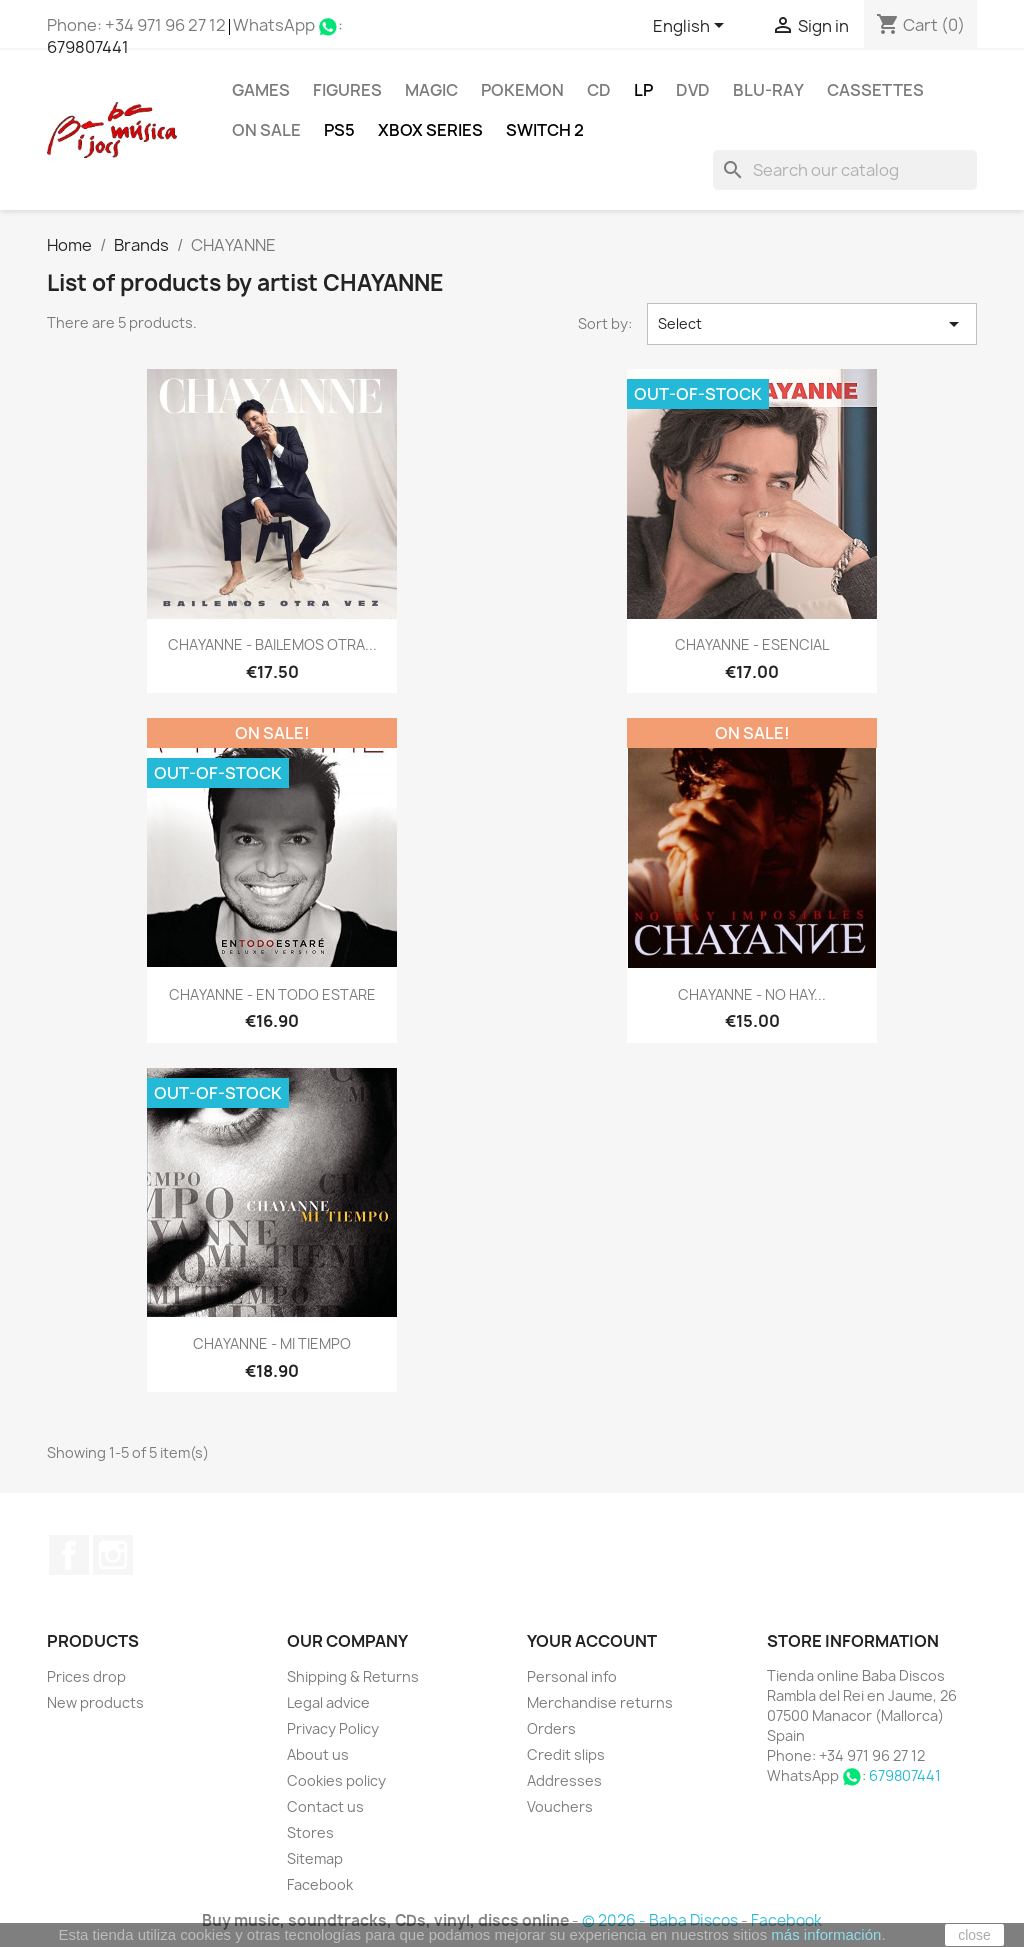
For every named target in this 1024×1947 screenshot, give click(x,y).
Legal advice (328, 1702)
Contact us (325, 1806)
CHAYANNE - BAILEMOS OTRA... (272, 644)
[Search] (845, 170)
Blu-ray (768, 90)
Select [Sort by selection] (812, 324)
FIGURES (347, 90)
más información (826, 1934)
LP (643, 90)
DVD (693, 90)
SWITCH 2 (545, 130)
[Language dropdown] (692, 27)
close (974, 1935)
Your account (592, 1641)
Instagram (113, 1555)
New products (95, 1702)
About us (318, 1754)
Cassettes (875, 90)
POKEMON (522, 90)
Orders (551, 1728)
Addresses (564, 1780)
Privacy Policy (333, 1728)
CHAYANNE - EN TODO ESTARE (272, 994)
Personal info (572, 1676)
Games (261, 90)
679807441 (88, 47)
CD (599, 90)
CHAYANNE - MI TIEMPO (272, 1343)
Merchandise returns (600, 1702)
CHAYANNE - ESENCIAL (752, 644)
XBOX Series (430, 130)
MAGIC (431, 90)
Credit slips (566, 1754)
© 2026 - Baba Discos (661, 1920)
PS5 (339, 130)
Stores (310, 1832)
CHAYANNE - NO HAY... (752, 994)
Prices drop (86, 1676)
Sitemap (315, 1858)
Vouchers (560, 1806)
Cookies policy (336, 1780)
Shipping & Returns (353, 1676)
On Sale (266, 130)
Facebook (69, 1555)
